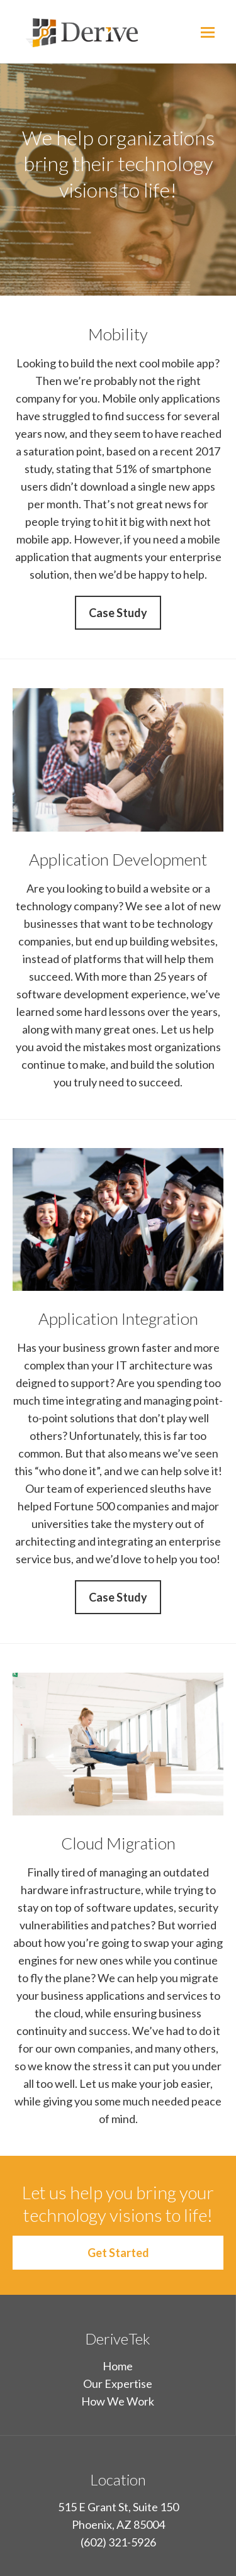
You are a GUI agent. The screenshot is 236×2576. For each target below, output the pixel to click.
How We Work (117, 2401)
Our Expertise (117, 2383)
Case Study (118, 613)
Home (118, 2366)
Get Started (118, 2253)
